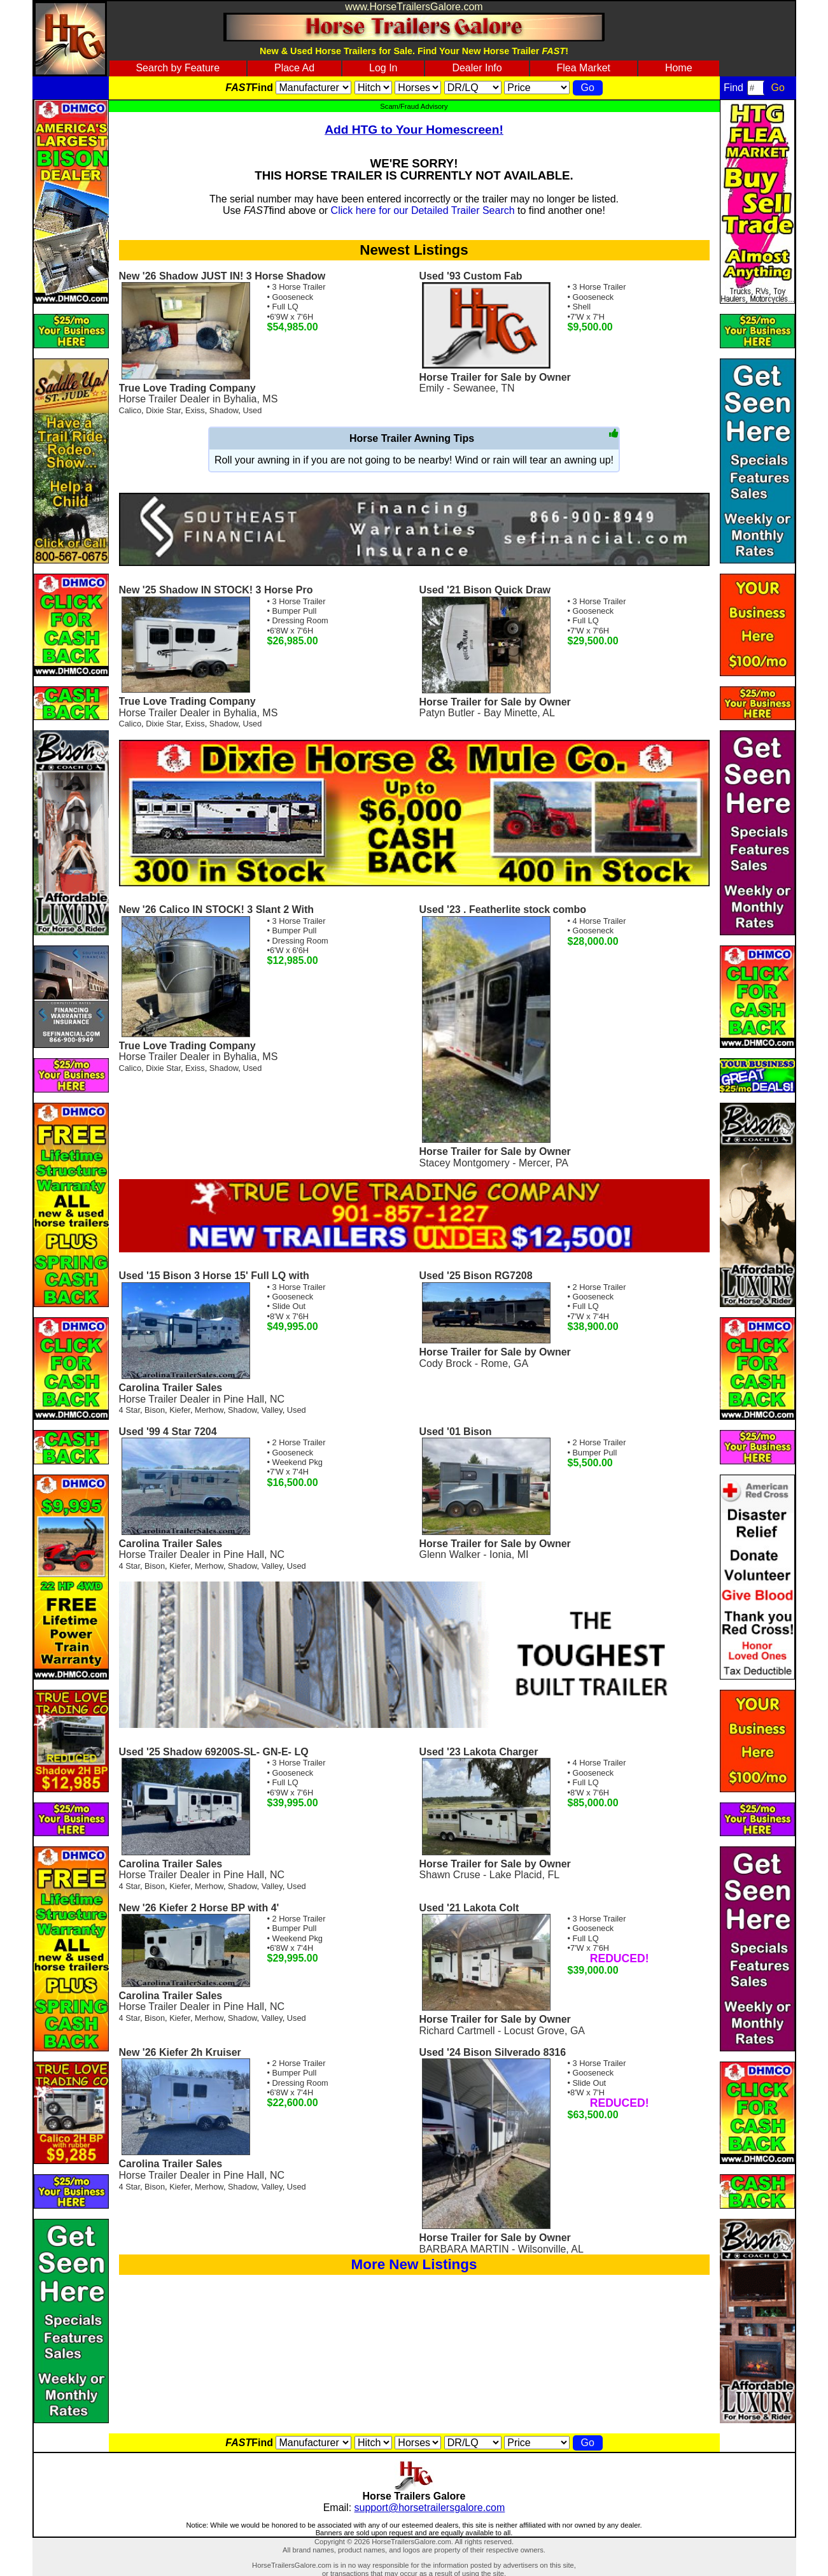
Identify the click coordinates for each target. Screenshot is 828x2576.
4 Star (129, 1410)
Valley (272, 1410)
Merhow (209, 1410)
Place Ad (294, 67)
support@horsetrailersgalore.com (429, 2507)
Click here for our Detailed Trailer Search (423, 210)
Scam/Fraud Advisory (413, 106)
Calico (130, 410)
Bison (154, 1410)
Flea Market (583, 67)
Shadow (224, 410)
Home (678, 67)
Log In (383, 67)
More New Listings (414, 2264)
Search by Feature (178, 67)
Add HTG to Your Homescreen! (414, 129)
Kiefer (179, 1410)
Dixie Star (163, 410)
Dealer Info (477, 67)
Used (252, 410)
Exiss (195, 410)
